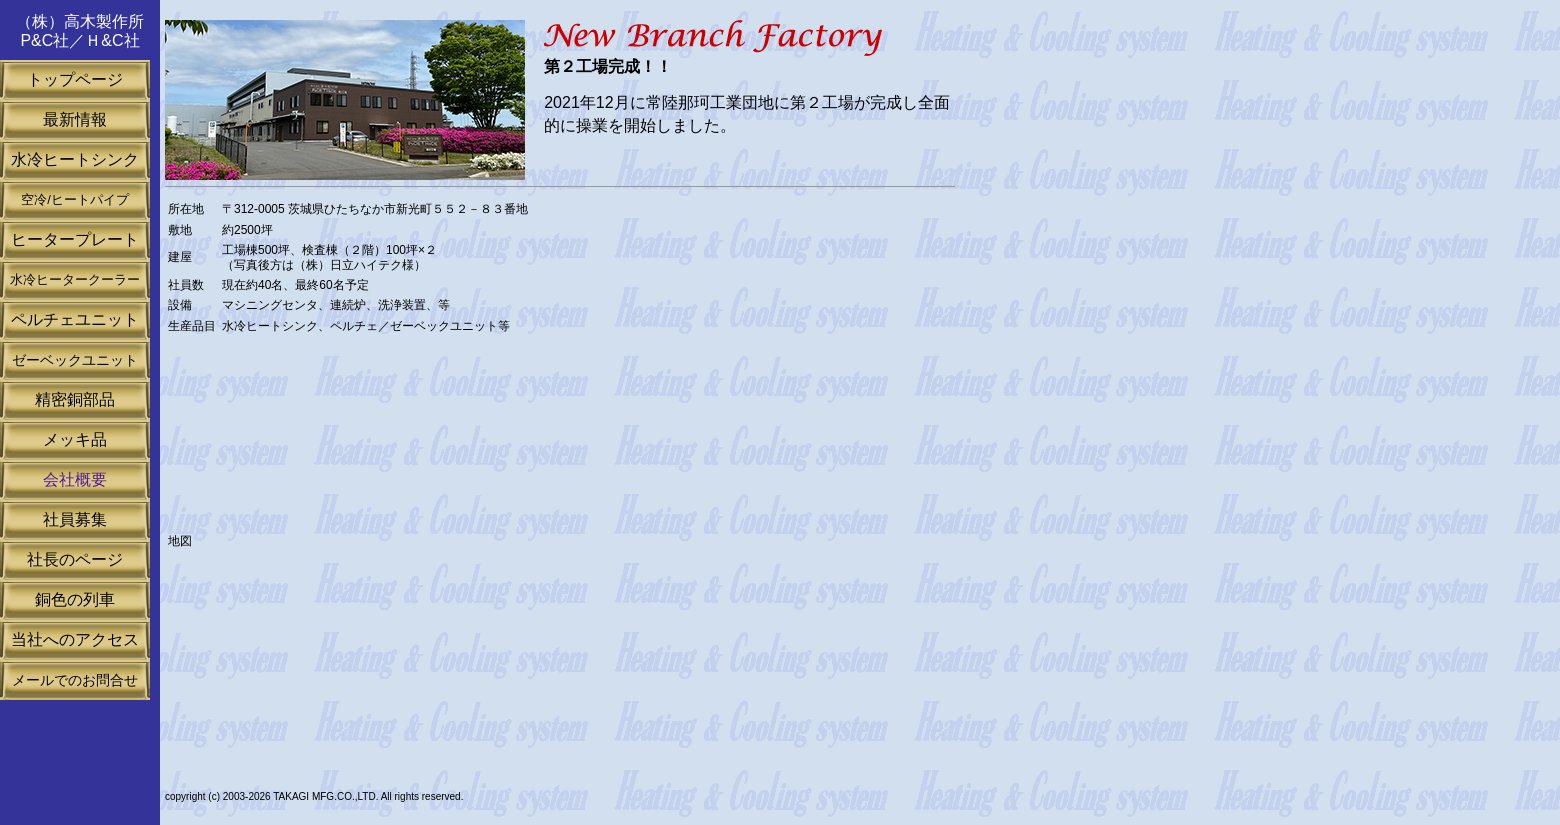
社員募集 (75, 519)
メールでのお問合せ (75, 680)
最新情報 (75, 119)
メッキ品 (75, 439)
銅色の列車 (75, 599)
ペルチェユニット (75, 319)
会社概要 (75, 479)
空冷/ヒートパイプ (75, 199)
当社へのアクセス (75, 639)
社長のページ (75, 559)
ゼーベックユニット (75, 360)
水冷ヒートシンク (75, 159)
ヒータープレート (75, 239)
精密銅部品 (75, 399)
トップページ (75, 79)
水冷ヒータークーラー (75, 279)
